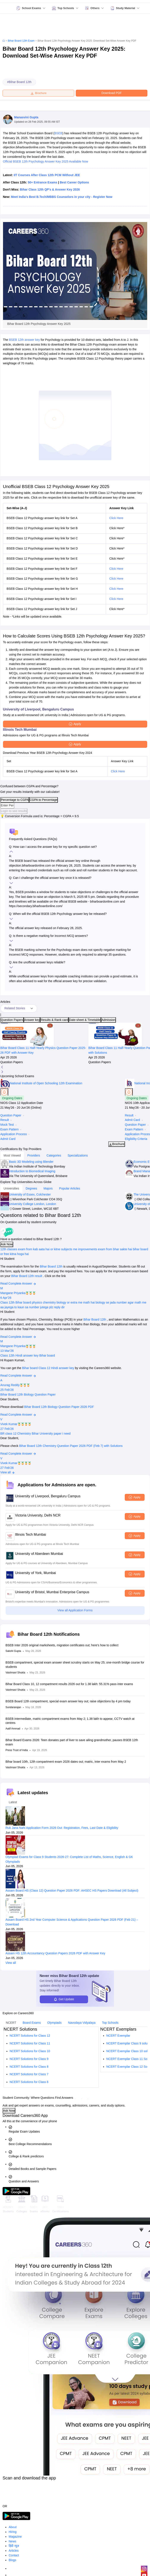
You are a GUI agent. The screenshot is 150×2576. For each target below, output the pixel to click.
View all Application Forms (75, 1610)
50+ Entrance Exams (42, 182)
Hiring (13, 2532)
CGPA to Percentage (43, 799)
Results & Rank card (54, 1020)
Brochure (38, 93)
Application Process (13, 1134)
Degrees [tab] (31, 1188)
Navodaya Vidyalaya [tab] (81, 2022)
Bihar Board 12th (51, 1266)
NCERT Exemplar (118, 2035)
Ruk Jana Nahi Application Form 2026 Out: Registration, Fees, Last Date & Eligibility (62, 1827)
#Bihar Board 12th (19, 82)
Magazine (15, 2536)
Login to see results (14, 811)
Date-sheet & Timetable (85, 1020)
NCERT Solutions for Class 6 (29, 2082)
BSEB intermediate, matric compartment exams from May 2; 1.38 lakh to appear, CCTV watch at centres (70, 1721)
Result (4, 1120)
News (12, 2541)
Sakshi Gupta (13, 1651)
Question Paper (10, 1115)
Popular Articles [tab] (69, 1188)
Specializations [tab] (78, 1155)
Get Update (64, 1999)
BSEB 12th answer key (24, 339)
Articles (14, 2550)
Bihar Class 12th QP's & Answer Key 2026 (50, 189)
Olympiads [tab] (54, 2022)
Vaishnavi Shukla (15, 1672)
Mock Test (7, 1124)
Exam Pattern (9, 1129)
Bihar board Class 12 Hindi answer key (48, 1368)
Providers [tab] (33, 1155)
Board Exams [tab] (32, 2022)
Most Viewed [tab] (12, 1155)
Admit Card (8, 1139)
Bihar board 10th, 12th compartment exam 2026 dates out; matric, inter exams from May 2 (66, 1761)
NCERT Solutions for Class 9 (29, 2059)
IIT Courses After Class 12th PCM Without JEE (47, 175)
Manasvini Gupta (26, 117)
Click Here (116, 518)
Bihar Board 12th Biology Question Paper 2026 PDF (59, 1407)
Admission (108, 1020)
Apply (77, 724)
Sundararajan (13, 1707)
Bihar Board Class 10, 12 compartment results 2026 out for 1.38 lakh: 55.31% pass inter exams (69, 1684)
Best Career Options (74, 182)
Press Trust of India (17, 1750)
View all (11, 1962)
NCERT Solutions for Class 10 (30, 2051)
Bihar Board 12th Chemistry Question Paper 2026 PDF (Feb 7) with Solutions (71, 1446)
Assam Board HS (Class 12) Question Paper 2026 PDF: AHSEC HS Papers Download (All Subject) (72, 1890)
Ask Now (7, 1244)
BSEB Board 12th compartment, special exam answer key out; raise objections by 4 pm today (68, 1701)
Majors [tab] (48, 1188)
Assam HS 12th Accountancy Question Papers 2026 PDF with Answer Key (55, 1953)
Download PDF (111, 93)
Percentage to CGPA (15, 799)
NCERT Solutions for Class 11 (30, 2043)
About (13, 2527)
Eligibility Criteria (136, 1139)
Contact (14, 2555)
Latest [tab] (13, 1802)
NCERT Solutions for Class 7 (29, 2074)
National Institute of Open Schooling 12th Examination (46, 1083)
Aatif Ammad (13, 1728)
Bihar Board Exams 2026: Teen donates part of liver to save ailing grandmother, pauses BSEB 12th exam (72, 1742)
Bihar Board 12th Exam (21, 40)
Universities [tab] (11, 1188)
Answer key (32, 1020)
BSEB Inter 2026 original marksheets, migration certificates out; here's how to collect (62, 1645)
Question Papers (12, 1020)
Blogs (12, 2560)
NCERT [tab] (11, 2022)
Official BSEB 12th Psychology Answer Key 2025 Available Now (45, 161)
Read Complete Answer (18, 1283)
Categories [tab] (54, 1155)
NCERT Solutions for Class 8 (29, 2066)
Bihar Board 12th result (27, 1276)
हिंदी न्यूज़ (14, 2546)
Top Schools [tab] (110, 2022)
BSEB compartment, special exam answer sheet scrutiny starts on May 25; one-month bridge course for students (75, 1664)
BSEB (58, 133)
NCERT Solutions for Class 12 (30, 2035)
